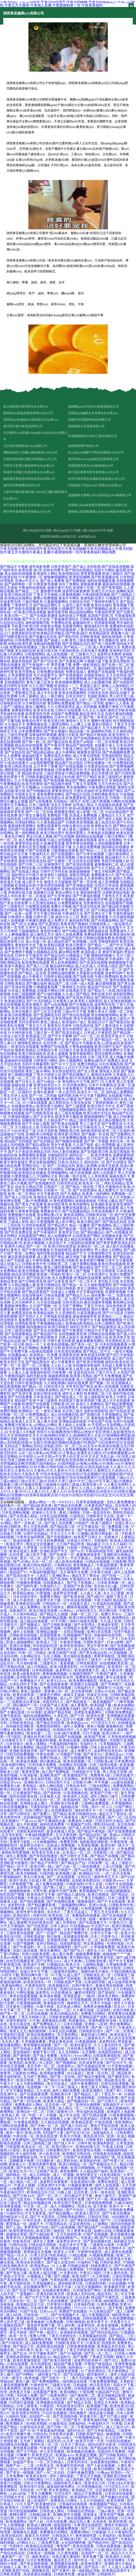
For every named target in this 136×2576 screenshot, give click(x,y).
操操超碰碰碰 (79, 871)
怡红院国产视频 (12, 1894)
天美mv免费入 (11, 1957)
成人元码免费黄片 (65, 1407)
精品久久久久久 (123, 2553)
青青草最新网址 (81, 1053)
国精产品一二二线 (20, 2465)
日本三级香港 (27, 2406)
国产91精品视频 (103, 910)
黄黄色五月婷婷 (59, 1025)
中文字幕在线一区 (91, 1526)
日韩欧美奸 (95, 2140)
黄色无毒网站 (24, 1747)
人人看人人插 (18, 1372)
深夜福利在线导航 (108, 1635)
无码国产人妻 (53, 2133)
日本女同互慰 (47, 1989)
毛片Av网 (89, 2248)
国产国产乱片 (74, 1950)
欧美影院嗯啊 (79, 577)
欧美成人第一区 (14, 2115)
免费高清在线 (21, 1313)
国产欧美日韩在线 (29, 969)
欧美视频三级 (66, 1873)
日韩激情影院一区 (35, 2248)
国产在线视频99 (48, 889)
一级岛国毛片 (121, 924)
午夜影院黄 (119, 1842)
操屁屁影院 (63, 2525)
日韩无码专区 (78, 2462)
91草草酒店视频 (52, 1547)
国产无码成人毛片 (89, 1698)
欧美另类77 (81, 2276)
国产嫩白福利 (36, 983)
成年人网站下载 (96, 2129)
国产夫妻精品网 (71, 661)
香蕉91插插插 (88, 1768)
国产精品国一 (123, 1032)
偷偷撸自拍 (115, 1726)
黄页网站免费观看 (61, 703)
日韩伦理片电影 (52, 1148)
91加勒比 (56, 2210)
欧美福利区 (72, 1800)
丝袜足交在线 (98, 1695)
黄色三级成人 (50, 1022)
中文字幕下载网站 (94, 1095)
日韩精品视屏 (78, 2266)
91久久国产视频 (41, 686)
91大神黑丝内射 (34, 703)
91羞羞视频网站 (56, 601)
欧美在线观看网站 (73, 693)
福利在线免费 (77, 1383)
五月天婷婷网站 (114, 728)
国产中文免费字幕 (14, 1351)
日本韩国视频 (43, 1670)
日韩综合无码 (79, 601)
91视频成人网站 (73, 899)
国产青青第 (95, 2479)
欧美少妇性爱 (101, 1369)
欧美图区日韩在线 (77, 2154)
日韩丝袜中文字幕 (54, 1127)
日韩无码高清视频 (115, 2084)
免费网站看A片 (23, 889)
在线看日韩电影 (23, 1110)
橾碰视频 (113, 2434)
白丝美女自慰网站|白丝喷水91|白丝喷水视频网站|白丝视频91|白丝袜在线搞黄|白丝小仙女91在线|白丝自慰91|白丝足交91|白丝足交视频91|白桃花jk (68, 1495)
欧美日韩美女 (54, 1607)
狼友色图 (113, 1519)
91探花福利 (114, 1810)
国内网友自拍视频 (14, 2444)
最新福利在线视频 (116, 584)
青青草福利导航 (96, 2420)
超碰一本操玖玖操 (103, 1919)
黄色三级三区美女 (40, 682)
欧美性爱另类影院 (27, 1999)
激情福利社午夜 (96, 626)
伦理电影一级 (18, 1337)
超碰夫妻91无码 (59, 587)
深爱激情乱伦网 (54, 2020)
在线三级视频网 (23, 994)
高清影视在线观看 (50, 2346)
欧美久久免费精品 (90, 1404)
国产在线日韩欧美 (94, 959)
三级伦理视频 (123, 2276)
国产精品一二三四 (78, 647)
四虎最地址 (77, 2020)
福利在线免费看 (52, 1824)
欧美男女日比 (69, 1232)
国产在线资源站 (85, 1190)
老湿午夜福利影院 (76, 1309)
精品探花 (120, 1600)
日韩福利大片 (113, 1568)
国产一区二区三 (50, 2196)
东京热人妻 (11, 2041)
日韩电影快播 (85, 2388)
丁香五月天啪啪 (45, 594)
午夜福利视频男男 (39, 1835)
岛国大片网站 (104, 570)
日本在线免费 (57, 2521)
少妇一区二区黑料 (93, 700)
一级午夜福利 (21, 899)
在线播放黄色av (23, 1106)
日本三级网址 (28, 696)
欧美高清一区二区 (54, 1299)
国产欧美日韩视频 (90, 1362)
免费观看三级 (119, 1526)
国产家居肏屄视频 (51, 997)
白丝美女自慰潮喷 (87, 861)
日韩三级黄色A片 (61, 2112)
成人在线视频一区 (60, 654)
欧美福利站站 (47, 1057)
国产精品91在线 (78, 794)
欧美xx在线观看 (106, 1386)
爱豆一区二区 (31, 1558)
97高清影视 (29, 1775)
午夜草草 (7, 1887)
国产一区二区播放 (36, 1365)
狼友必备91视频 (102, 2413)
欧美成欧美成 (101, 1204)
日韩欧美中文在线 (100, 1516)
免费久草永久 (97, 1011)
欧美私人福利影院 (89, 1001)
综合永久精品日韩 (29, 1187)
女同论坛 (84, 1877)
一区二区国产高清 (39, 1709)
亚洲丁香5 (114, 2091)
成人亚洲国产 (38, 2500)
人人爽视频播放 (16, 934)
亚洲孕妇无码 (119, 651)
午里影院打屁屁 (12, 2034)
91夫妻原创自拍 (96, 766)
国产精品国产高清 (68, 938)
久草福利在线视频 (112, 1379)
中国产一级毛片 (72, 2259)
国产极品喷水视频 (115, 906)
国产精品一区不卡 (14, 1866)
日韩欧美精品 (14, 983)
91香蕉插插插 (86, 2041)
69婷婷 (105, 2280)
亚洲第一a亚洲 (96, 2024)
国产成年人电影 (110, 819)
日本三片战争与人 (104, 1936)
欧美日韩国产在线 (63, 1653)
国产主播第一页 (59, 861)
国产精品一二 (97, 945)
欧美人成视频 (57, 1053)
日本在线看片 (21, 1011)
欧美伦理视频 (28, 1271)
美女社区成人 (58, 2084)
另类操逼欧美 (125, 616)
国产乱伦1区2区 (78, 2133)
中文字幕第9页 (48, 1194)
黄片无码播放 (83, 2378)
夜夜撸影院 (25, 2318)
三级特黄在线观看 (20, 1933)
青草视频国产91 (91, 1891)
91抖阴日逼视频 (22, 2402)
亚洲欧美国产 (51, 1775)
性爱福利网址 (12, 1985)
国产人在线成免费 (25, 1299)
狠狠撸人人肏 (60, 2119)
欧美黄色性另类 (37, 714)
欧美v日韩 (33, 2133)
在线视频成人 (54, 1582)
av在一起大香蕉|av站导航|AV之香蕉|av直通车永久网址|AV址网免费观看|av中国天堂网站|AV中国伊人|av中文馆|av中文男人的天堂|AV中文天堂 (67, 1454)
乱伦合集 (82, 2297)
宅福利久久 (89, 1744)
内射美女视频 (50, 626)
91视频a (83, 1533)
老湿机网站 (93, 1789)
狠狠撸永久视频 (25, 2532)
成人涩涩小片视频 (70, 1719)
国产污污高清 (112, 1313)
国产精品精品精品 (40, 752)
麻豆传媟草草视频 (98, 1302)
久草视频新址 (111, 1414)
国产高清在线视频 (94, 962)
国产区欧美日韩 (38, 1278)
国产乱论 (20, 2353)
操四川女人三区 (67, 917)
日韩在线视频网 (68, 1568)
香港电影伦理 (54, 2003)
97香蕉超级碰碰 (81, 1046)
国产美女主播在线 (32, 815)
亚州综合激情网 (88, 2105)
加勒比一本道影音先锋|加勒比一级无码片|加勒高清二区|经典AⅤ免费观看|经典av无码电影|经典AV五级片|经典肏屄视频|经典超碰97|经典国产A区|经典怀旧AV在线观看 (67, 1442)
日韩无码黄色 (27, 1628)
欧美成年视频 (51, 1996)
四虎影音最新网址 (88, 1712)
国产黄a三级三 (55, 1887)
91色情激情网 (92, 1908)
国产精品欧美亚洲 (37, 1505)
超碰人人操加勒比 (115, 686)
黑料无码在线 (105, 1824)
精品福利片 (62, 2357)
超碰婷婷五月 (97, 780)
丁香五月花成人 (76, 1912)
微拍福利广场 (105, 2157)
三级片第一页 (43, 1032)
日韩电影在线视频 (107, 2154)
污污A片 (80, 2308)
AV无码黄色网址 (75, 1085)
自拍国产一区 (40, 2416)
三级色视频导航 (23, 1169)
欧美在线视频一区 (77, 1761)
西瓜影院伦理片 (56, 808)
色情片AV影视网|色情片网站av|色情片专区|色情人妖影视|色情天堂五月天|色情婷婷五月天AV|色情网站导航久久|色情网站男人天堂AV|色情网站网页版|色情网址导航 (67, 1435)
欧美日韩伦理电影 (83, 1618)
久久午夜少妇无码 (105, 829)
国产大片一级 (98, 2199)
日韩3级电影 (75, 2322)
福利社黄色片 (10, 1250)
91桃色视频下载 (27, 759)
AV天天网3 (59, 1621)
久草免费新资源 (20, 675)
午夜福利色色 (69, 651)
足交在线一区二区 (59, 2105)
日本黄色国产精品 (98, 1505)
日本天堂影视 (47, 1131)
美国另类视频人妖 (115, 861)
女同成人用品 (83, 805)
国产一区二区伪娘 (43, 1095)
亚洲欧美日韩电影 (39, 1134)
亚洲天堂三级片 (81, 969)
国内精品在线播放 (115, 847)
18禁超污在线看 (39, 1849)
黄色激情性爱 (86, 2535)
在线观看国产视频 (119, 903)
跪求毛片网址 (109, 1996)
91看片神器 (45, 2006)
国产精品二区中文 (97, 1351)
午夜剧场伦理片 (12, 2192)
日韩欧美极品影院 (39, 777)
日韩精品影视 (108, 2098)
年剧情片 (16, 2546)
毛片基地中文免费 (74, 1572)
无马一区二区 (43, 1561)
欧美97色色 (18, 1880)
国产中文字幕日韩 (74, 1390)
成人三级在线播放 (98, 1029)
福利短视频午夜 (76, 2189)
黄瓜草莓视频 (78, 2178)
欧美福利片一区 (20, 1208)
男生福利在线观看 (90, 2112)
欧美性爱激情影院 (27, 2360)
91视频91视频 (78, 1747)
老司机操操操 (65, 630)
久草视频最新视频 (35, 2238)
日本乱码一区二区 (47, 1800)
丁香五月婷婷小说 (47, 1074)
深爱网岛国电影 (106, 2518)
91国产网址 (124, 1807)
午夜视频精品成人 (51, 1323)
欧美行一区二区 (74, 1274)
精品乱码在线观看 (29, 745)
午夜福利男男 (104, 612)
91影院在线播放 (41, 700)
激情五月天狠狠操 (58, 882)
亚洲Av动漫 (98, 1905)
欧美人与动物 (56, 2367)
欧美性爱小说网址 (51, 1106)
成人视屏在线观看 (118, 2252)
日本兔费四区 (124, 1761)
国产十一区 (56, 2469)
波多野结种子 (115, 973)
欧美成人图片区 (88, 2213)
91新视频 (43, 1593)
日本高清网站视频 (16, 1512)
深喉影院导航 (32, 1120)
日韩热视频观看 (95, 2318)
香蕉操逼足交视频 (54, 1859)
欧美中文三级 (50, 1418)
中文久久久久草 (63, 1533)
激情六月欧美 (68, 735)
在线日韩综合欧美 (47, 1393)
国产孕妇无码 (68, 637)
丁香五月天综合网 (104, 1912)
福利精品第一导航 (75, 1807)
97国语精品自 (57, 2224)
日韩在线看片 (124, 1775)
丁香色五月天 (111, 896)
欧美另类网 (116, 2500)
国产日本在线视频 (90, 854)
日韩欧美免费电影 (119, 1712)
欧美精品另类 (45, 2108)
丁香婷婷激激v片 (105, 1103)
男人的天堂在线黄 (122, 2038)
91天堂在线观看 (49, 1302)
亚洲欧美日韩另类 (75, 2027)
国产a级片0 (96, 1597)
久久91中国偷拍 (92, 2500)
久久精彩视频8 (55, 1383)
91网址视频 (25, 1992)
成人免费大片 (57, 920)
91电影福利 (75, 1884)
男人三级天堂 (90, 1124)
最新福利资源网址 (22, 826)
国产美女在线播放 (47, 1330)
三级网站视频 (93, 1964)
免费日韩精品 (87, 1064)
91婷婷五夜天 (38, 1908)
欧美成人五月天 (23, 1421)
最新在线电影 (21, 661)
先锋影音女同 (63, 1677)
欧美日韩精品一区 (73, 2164)
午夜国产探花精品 (98, 2364)
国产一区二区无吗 (122, 1817)
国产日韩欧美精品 (113, 2455)
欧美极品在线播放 (107, 1078)
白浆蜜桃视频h (70, 594)
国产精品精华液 (99, 679)
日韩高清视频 (14, 1327)
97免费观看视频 (68, 2318)
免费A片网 (38, 2336)
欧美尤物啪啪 (27, 1873)
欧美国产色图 (121, 1180)
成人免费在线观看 (32, 840)
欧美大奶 (97, 1589)
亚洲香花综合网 (28, 1604)
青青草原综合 (62, 791)
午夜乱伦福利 (83, 791)
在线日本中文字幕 (34, 1971)
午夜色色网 (45, 1754)
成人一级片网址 (52, 696)
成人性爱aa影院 (120, 899)
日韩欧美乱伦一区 (97, 1975)
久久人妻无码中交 (108, 2045)
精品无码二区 (108, 2294)
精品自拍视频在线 (37, 2203)
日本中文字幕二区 (68, 717)
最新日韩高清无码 (32, 861)
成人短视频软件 (59, 1236)
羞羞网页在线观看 (32, 1320)
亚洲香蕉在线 (69, 1355)
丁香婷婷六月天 (120, 1530)
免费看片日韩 (50, 1348)
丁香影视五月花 (23, 693)
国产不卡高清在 (43, 2217)
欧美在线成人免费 (23, 1551)
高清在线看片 (24, 1540)
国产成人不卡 (65, 2143)
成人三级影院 (86, 1379)
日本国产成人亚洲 (54, 1705)
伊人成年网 (66, 2325)
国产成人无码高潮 (87, 566)
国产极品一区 (32, 1386)
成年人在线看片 (104, 1173)
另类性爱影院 (17, 2020)
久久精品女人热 (27, 1127)
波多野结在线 (104, 1004)
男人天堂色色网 (36, 1526)
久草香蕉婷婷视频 (122, 1737)
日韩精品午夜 (47, 1050)
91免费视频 (54, 1919)
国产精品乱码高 (114, 1222)
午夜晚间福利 (14, 1376)
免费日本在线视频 (44, 2027)
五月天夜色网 (66, 1835)
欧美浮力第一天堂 (90, 2441)
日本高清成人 (43, 1397)
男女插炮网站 (76, 787)
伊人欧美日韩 (50, 2154)
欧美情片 (12, 2507)
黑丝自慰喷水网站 (108, 1053)
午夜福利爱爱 (107, 1565)
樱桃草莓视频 (78, 1607)
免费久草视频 (125, 1239)
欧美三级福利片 (110, 777)
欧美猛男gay (40, 2266)
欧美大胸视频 (34, 1243)
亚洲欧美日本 (61, 2094)
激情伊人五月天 (78, 721)
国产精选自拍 (119, 1022)
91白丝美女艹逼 (23, 1131)
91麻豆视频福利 (117, 2108)
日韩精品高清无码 (61, 1320)
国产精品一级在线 (80, 1187)
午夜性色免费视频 (115, 2069)
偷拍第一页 (14, 2297)
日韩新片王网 (11, 1533)
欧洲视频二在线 (85, 941)
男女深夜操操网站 (43, 1162)
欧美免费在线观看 (36, 962)
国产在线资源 (38, 1926)
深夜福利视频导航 (47, 644)
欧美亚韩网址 (102, 808)
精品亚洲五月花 (92, 714)
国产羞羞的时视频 (42, 1740)
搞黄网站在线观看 (61, 1379)
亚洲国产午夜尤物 (77, 1586)
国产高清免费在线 (14, 2280)
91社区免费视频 (39, 2560)
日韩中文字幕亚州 (29, 955)
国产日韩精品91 (96, 1197)
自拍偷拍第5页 (12, 1810)
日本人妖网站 (69, 728)
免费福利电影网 (96, 934)
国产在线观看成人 (108, 1299)
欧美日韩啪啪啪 (83, 2168)
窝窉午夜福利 (112, 952)
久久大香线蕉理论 (61, 707)
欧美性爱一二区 (39, 1733)
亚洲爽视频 (92, 1978)
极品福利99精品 (62, 966)
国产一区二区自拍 (50, 2472)
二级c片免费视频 (35, 1201)
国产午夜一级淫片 (43, 2332)
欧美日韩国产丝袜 (32, 1180)
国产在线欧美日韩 (94, 1152)
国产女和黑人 (105, 1547)
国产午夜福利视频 (87, 896)
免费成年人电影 (80, 1821)
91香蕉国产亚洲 (45, 2539)
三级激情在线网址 (64, 1971)
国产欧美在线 (74, 1597)
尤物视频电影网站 (73, 1110)
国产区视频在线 (16, 1138)
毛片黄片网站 (103, 1239)
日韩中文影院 (111, 1968)
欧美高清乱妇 (50, 1029)
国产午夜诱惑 (72, 1330)
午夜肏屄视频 (71, 1642)
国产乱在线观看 (115, 1915)
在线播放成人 (18, 1355)
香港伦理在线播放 (65, 2248)
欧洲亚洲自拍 (119, 934)
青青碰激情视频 (55, 1674)
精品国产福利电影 (80, 745)
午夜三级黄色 (47, 1400)
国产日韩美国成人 (44, 948)
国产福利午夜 (27, 1586)
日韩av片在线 (105, 1691)
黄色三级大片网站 (95, 2087)
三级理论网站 (58, 724)
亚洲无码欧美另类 (14, 2038)
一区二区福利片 (20, 1092)
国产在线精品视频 (44, 1138)
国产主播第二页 (98, 1719)
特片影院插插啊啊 (23, 2511)
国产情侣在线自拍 (104, 2332)
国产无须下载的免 (26, 2290)
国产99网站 (24, 2374)
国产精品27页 (24, 2346)
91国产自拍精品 (36, 1533)
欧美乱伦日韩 (11, 1936)
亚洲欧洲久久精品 (118, 2563)
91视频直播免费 (80, 2185)
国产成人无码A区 (75, 2126)
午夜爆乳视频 (35, 920)
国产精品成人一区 (69, 1397)
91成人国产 (72, 1975)
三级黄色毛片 (95, 2038)
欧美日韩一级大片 (115, 1845)
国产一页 (61, 2045)
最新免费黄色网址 (90, 1341)
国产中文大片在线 (36, 619)
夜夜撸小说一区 (123, 633)
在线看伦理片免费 (70, 2199)
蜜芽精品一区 (17, 2224)
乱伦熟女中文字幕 (14, 717)
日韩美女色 (45, 2465)
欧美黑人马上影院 (39, 2062)
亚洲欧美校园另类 (23, 1751)
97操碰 (128, 2262)
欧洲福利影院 (104, 2143)
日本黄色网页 (11, 2388)
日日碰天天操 (69, 1050)
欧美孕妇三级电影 (54, 875)
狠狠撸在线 (41, 2570)
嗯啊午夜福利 (101, 721)
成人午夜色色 (24, 1600)
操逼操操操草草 (85, 1316)
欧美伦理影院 (119, 661)
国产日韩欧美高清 (39, 1113)
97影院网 (87, 2392)
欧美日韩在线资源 (62, 1246)
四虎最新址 (59, 2497)
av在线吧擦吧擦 (42, 763)
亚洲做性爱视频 (20, 1229)
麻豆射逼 (7, 2262)
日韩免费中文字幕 (116, 1050)
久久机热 (43, 2091)
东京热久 (54, 1912)
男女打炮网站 (28, 1348)
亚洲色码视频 (124, 808)
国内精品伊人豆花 (14, 2217)
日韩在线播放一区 (98, 763)
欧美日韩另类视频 (83, 927)
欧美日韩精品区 (49, 1285)
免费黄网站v (23, 2108)
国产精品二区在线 (32, 973)
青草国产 (63, 2546)
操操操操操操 (85, 1201)
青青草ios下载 (106, 1870)
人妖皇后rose (26, 1618)
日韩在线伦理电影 (42, 2245)
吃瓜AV (120, 2006)
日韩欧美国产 (94, 1642)
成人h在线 (14, 2315)
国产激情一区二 (90, 1099)
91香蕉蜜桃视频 (122, 2115)
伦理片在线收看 (49, 2189)
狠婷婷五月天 (78, 2003)
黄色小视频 (95, 1726)
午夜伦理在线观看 (51, 885)
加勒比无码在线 (120, 619)
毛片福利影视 (94, 770)
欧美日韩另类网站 (107, 1579)
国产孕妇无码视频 (84, 2220)
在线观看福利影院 (97, 1358)
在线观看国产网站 (32, 1236)
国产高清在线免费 (18, 987)
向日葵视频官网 (22, 1509)
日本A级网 (115, 1642)
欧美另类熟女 (25, 672)
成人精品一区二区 (23, 2182)
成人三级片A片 (118, 2427)
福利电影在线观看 (115, 1768)
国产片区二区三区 (108, 1267)
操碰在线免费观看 (16, 1670)
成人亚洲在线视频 (117, 1001)
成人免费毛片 (108, 1190)
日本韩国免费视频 (98, 2203)
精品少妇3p (9, 2469)
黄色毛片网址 (14, 836)
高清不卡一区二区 (91, 1092)
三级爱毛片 (49, 1663)
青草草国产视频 (112, 2514)
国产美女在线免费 (14, 903)
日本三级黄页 (119, 1898)
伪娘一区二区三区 (84, 1614)
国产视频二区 (99, 1383)
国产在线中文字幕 (30, 2168)
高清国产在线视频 (68, 1737)
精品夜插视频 (10, 1386)
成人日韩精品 (38, 1667)
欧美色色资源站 (72, 1646)
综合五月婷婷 (61, 805)
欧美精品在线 (25, 885)
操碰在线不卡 (119, 1176)
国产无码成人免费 (27, 2048)
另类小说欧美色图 (36, 1954)
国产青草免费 (106, 1243)
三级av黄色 (106, 2511)
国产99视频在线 (38, 791)
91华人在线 (94, 1884)
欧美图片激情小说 (94, 1337)
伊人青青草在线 (79, 2231)
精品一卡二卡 (35, 1344)
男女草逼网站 (94, 1943)
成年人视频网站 (71, 1060)
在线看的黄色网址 (56, 2290)
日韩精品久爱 (58, 1789)
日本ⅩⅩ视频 (73, 2024)
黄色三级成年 (31, 1691)
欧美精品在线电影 (40, 2546)
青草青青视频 (90, 573)
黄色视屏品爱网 (25, 2448)
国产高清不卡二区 (76, 1418)
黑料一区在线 (76, 759)
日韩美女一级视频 (41, 2553)
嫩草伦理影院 (85, 1992)
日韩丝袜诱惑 (87, 1663)
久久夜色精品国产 (51, 822)
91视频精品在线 (45, 952)
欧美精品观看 (70, 1740)
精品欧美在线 (32, 773)
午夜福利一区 (119, 959)
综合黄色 (23, 2539)
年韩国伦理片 (64, 1730)
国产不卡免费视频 (108, 1376)
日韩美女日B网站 (50, 1169)
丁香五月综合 (94, 1306)
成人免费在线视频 (49, 1884)
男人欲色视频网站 (65, 962)
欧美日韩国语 (99, 1894)
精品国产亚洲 (25, 1400)
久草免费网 (15, 2476)
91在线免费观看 (52, 2098)
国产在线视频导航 (77, 1758)
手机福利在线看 (12, 714)
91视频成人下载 (78, 955)
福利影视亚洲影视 (94, 1842)
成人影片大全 (32, 882)
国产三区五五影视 (47, 1011)
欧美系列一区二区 (122, 1667)
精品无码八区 (117, 2549)
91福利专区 (14, 2213)
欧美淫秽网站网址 (25, 1148)
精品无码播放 (90, 1008)
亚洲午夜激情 (43, 1092)
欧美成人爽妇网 (39, 2525)
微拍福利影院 (90, 892)
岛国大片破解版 (81, 1887)
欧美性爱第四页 (85, 819)
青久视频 (9, 2017)
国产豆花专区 (43, 1117)
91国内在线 (18, 2245)
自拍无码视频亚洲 (20, 1961)
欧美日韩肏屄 (58, 1327)
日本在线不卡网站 (54, 2329)
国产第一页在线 (85, 882)
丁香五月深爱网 (85, 784)
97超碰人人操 (11, 2567)
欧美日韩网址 (112, 1940)
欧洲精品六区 (90, 1873)
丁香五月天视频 (89, 2476)
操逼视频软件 (121, 2199)
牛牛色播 (101, 1782)
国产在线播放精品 (76, 1211)
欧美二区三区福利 (116, 1131)
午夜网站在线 (61, 623)
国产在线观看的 (71, 675)
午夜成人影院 (57, 1180)
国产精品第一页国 (73, 1229)
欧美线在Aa (42, 2357)
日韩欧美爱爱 (11, 2574)
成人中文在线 (70, 2115)
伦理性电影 (116, 1943)
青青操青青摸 (27, 2059)
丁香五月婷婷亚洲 (80, 2350)
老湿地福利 (22, 2052)
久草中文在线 (35, 927)
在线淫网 (31, 1957)
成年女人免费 (44, 2241)
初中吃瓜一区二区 (88, 2560)
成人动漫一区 (35, 941)
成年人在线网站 (110, 840)
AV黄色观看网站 (61, 1201)
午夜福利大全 (72, 913)
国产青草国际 (111, 587)
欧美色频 (32, 2378)
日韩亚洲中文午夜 (51, 2185)
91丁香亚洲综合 (93, 2371)
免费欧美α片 (78, 1180)
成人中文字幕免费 (51, 1078)
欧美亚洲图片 (32, 1004)
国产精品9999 (99, 2542)
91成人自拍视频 (59, 840)
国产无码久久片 (30, 1316)
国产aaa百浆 (51, 1838)
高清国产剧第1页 (100, 616)
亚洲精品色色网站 (14, 2308)
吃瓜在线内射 (99, 1180)
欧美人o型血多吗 (107, 1043)
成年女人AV (96, 1950)
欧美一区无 (18, 2336)
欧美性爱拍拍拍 (22, 2231)
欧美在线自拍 (12, 2535)
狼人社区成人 (85, 966)
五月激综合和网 (56, 1639)
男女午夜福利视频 (87, 1018)
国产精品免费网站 (73, 948)
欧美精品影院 (99, 633)
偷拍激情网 (37, 2031)
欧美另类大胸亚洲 (69, 1117)
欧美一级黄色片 (83, 1639)
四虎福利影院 (71, 1943)
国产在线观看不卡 (93, 1922)
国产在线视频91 (63, 854)
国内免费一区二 (103, 1295)
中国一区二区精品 (32, 1653)
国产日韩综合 (20, 1814)
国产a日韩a (21, 1561)
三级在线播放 (90, 1866)
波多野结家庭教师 (76, 591)
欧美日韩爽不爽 (18, 2434)
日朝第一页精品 (79, 1547)
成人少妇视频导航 (98, 682)
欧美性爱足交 (81, 2045)
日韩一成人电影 (82, 983)
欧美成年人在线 (76, 1796)
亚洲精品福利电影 (73, 1421)
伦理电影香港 (25, 1323)
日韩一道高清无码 (96, 1512)
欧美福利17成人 (74, 1022)
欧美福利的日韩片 (84, 2497)
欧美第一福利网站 (96, 1194)
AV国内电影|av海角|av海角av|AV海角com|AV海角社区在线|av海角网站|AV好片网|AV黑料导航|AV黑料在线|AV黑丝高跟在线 (67, 1465)
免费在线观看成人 (76, 1208)
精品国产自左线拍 (69, 763)
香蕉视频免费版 (99, 1257)
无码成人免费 (111, 1365)
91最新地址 (58, 2423)
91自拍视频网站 (53, 787)
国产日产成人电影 (114, 2416)
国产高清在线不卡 (20, 1575)
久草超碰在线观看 (108, 805)
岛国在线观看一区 (14, 1358)
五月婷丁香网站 (70, 1306)
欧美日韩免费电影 (18, 1015)
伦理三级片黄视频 (96, 801)
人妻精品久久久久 (112, 815)
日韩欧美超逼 (34, 1936)
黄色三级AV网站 (38, 1071)
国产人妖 (36, 2521)
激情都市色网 (50, 591)
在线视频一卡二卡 (41, 2087)
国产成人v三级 (37, 966)
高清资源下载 (69, 1400)
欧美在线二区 (59, 1915)
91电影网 (119, 1561)
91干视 (56, 1975)
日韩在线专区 (77, 1786)
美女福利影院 (33, 2150)
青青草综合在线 (27, 843)
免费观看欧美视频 (32, 1155)
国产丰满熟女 (70, 1194)
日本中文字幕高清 (83, 1127)
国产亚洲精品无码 (76, 644)
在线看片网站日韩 (51, 990)
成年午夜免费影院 (84, 2084)
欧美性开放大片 (113, 1036)
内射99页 (40, 1915)
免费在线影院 (108, 2182)
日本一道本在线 (103, 2192)
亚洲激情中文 (54, 864)
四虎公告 (84, 2206)
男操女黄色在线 (61, 2041)
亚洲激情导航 (58, 1940)
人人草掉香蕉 (97, 1176)
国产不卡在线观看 (111, 1901)
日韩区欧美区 (111, 2262)
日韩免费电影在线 (23, 2157)
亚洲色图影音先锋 (102, 2020)
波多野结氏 (107, 2041)
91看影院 (47, 2406)
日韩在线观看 (54, 1295)
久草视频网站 (122, 1803)
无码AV (65, 2055)
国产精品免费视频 (119, 1404)
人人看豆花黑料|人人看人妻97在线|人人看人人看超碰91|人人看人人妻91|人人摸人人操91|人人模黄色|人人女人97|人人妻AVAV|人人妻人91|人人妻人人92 (68, 1488)
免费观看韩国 (123, 1155)
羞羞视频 (67, 1663)
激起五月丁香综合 (86, 1575)
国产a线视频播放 (21, 1390)
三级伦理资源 (54, 773)
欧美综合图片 (24, 1730)
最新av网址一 (40, 1502)
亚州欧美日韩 (27, 1677)
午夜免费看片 (72, 1088)
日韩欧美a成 (103, 1761)
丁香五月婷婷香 (103, 1271)
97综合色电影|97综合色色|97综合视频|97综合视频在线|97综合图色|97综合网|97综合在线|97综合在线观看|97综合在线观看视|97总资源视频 (67, 1475)
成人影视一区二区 (90, 812)
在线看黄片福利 (68, 1709)
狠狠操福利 (86, 1901)
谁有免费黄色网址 (51, 794)
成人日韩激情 (123, 1117)
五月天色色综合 (110, 784)
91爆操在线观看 (85, 840)
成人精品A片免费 (46, 899)
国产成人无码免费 (58, 1523)
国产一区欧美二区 (28, 1523)
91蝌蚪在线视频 (123, 801)
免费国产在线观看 (54, 1046)
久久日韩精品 (124, 1989)
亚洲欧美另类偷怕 (14, 1863)
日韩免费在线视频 (29, 640)
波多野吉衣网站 (30, 679)
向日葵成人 (76, 2073)
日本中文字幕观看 (119, 1260)
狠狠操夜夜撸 (90, 584)
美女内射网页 (72, 1029)
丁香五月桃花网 (103, 871)
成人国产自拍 (122, 1358)
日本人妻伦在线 (116, 2273)
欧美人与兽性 (116, 1397)
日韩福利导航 (96, 2283)
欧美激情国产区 (76, 1775)
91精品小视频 (58, 2168)
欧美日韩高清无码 (18, 594)
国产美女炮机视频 (34, 2563)
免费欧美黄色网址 (36, 2399)
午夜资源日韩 (11, 1964)
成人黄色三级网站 (76, 829)
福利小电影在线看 (84, 1621)
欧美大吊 (128, 1933)
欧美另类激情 (32, 784)
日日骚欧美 (45, 2161)
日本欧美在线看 (61, 2434)
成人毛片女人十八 (20, 1519)
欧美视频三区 (122, 938)
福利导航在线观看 (51, 1253)
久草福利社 (108, 2535)
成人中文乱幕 (47, 693)
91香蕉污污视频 (52, 1369)
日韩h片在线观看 (68, 710)
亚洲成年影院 (108, 1625)
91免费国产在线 (27, 1309)
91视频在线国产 (12, 2325)
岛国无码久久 (53, 1702)
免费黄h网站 (80, 2532)
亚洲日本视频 (20, 1646)
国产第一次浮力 (56, 1558)
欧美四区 (16, 2062)
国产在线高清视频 (115, 566)
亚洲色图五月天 (121, 780)
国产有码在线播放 (43, 1856)
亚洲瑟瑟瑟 (72, 1996)
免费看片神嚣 (108, 707)
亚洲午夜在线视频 (25, 1369)
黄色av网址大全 (67, 892)
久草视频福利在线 (93, 2336)
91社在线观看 (11, 2069)
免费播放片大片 (32, 1681)
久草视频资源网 (99, 1929)
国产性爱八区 (114, 2161)
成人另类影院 (66, 1922)
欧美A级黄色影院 (64, 1667)
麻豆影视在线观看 (22, 1257)
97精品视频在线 (123, 1971)
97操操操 (99, 2532)
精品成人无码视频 (54, 2059)
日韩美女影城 (52, 1239)
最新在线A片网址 (95, 2034)
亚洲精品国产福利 (93, 2017)
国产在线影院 (123, 682)
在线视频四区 (14, 682)
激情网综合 (121, 1618)
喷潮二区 (123, 2255)
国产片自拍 (75, 2210)
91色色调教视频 (122, 2318)
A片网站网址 (33, 2479)
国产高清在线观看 (80, 864)
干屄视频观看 (97, 2269)
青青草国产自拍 (36, 2227)
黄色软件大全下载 (29, 945)
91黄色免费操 (107, 2304)
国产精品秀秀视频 (32, 910)
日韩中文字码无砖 (54, 871)
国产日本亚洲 (57, 1281)
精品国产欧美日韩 (50, 1747)
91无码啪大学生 (12, 2497)
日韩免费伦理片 (58, 2150)
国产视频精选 (66, 2062)
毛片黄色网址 (68, 2034)
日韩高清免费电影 (30, 1940)
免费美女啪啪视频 (97, 2006)
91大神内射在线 (20, 1032)
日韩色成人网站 (52, 2511)
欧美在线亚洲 (47, 2136)
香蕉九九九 (18, 2031)
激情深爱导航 (57, 612)
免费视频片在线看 (22, 1215)
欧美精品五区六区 (41, 2192)
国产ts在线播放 (40, 801)
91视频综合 (55, 1964)
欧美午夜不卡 (98, 2322)
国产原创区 (107, 1992)
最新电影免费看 (103, 1418)
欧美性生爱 (96, 1716)
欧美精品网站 (61, 2308)
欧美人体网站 (37, 1744)
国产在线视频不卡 (65, 2315)
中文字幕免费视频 (34, 1579)
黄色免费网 (69, 2171)
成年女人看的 (72, 1393)
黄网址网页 (18, 2514)
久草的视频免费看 (108, 843)
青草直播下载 (61, 665)
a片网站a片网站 (45, 1425)
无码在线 (27, 2490)
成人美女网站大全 (106, 647)
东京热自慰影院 (64, 1071)
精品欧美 (124, 2073)
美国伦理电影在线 (47, 1929)
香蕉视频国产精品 (103, 2504)
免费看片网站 (51, 1597)
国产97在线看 (110, 2238)
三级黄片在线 (60, 2385)
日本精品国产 (66, 1519)
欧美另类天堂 (119, 1337)
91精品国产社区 (108, 2392)
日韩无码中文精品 (109, 1821)
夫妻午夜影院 (11, 1716)
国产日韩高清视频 (61, 857)
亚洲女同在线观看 (75, 889)
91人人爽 (59, 2266)
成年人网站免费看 (66, 2091)
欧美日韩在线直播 (34, 2549)
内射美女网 (109, 2119)
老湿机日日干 (97, 1022)
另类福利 (101, 1540)
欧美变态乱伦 (43, 2455)
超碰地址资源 (17, 2234)
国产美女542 (93, 1754)
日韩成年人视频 (20, 917)
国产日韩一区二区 (61, 2427)
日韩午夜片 (25, 2350)
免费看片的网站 (93, 2013)
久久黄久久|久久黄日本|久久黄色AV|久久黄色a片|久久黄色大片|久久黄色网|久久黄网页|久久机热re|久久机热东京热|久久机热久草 (67, 1470)
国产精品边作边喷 (104, 1628)
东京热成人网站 (69, 2006)
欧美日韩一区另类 (27, 1660)
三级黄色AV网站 (25, 2073)
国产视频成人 (31, 1625)
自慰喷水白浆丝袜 (26, 1702)
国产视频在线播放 (61, 1768)
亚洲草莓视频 (125, 2364)
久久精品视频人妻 (22, 1285)
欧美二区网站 (25, 1253)
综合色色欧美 (116, 1306)
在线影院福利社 (110, 2052)
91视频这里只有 (60, 738)
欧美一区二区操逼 (32, 896)
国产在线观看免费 (54, 1684)
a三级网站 (101, 2224)
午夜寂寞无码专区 (96, 1989)
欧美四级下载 (90, 1400)
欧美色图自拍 (69, 573)
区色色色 (100, 2521)
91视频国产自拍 (79, 1824)
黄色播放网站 (11, 2045)
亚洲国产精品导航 (58, 1712)
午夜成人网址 (72, 749)
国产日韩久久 (108, 2101)
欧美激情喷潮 (101, 1148)
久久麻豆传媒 (84, 2010)
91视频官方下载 (118, 598)
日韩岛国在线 (83, 1025)
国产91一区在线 (121, 1110)
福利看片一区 (11, 1505)
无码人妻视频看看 (71, 2458)
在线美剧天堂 (76, 990)
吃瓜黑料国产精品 (109, 791)
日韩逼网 (13, 2147)
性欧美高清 (22, 2241)
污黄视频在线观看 (65, 850)
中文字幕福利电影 (90, 1292)
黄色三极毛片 (106, 2196)
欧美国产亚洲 (95, 1737)
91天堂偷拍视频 (121, 917)
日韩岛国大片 (63, 2535)
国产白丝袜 (9, 1558)
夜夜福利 (7, 1992)
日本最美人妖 (63, 1001)
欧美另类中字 (47, 1110)
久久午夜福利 (14, 630)
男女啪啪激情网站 (105, 1015)
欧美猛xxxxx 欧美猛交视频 (77, 2455)
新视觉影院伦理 (23, 633)
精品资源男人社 (12, 941)
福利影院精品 (10, 1120)
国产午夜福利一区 (36, 665)
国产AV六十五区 (63, 1064)
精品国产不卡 (76, 1253)
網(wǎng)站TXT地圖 (67, 530)
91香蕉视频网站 (41, 717)
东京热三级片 (72, 1411)
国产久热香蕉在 (66, 1817)
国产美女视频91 (56, 731)
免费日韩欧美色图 (40, 630)
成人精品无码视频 (78, 1239)
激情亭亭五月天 (106, 1877)
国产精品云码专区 (102, 2458)
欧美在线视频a (58, 1344)
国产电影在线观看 (22, 608)
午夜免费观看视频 (103, 2381)
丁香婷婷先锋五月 (105, 601)
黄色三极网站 (35, 707)
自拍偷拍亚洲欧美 (20, 1726)
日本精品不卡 (57, 927)
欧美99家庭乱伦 (120, 850)
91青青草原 (45, 1519)
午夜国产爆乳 (107, 1674)
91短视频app (79, 1926)
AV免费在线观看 (26, 2122)
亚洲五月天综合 (103, 591)
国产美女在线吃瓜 (14, 2339)
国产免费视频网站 (46, 2381)
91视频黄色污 (11, 2479)
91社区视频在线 (111, 1064)
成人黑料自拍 (58, 1103)
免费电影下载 (57, 815)
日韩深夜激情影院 (107, 2055)
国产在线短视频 (71, 766)
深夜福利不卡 (113, 2105)
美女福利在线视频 (18, 573)
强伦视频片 (78, 2413)
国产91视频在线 (81, 1004)
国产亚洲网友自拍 (47, 1015)
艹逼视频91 (25, 2294)
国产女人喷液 (87, 1071)
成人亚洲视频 (108, 882)
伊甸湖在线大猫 (20, 892)
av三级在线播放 (55, 1999)
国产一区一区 (36, 1246)
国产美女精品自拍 (93, 1653)
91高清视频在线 (76, 1793)
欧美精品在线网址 (18, 598)
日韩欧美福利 (38, 2497)
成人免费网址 (112, 1008)
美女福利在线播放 (77, 1656)
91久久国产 (25, 2504)
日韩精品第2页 (11, 1243)
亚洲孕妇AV (62, 1649)
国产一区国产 (47, 1933)
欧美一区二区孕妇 (22, 1194)
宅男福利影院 (111, 756)
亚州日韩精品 (47, 1943)
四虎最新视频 (104, 623)
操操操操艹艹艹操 (117, 1954)
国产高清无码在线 (87, 906)
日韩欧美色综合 (22, 1723)
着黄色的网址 (83, 1250)
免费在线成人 (76, 672)
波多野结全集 (25, 868)
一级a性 (89, 1996)
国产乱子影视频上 (81, 1582)
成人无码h (112, 1789)
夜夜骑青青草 (123, 1348)
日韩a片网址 (9, 1691)
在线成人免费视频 (61, 1845)
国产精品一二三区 (94, 850)
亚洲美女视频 (10, 619)
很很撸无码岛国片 (37, 2371)
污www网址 (82, 2055)
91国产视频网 (24, 1943)
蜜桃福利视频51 (103, 955)
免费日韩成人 (51, 1758)
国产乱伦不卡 (117, 2062)
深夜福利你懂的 (95, 1740)
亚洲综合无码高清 (47, 1197)
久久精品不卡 (14, 724)
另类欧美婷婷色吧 (30, 1831)
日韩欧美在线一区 (99, 1215)
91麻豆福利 (123, 2203)
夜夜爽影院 (9, 2486)
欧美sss (76, 1789)
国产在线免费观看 (122, 1831)
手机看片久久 (121, 2322)
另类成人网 (89, 2238)
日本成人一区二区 (77, 1852)
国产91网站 (108, 2399)
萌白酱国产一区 (25, 1705)
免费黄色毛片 (50, 1211)
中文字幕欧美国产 (43, 2353)
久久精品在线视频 (55, 2122)
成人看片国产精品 (51, 1257)
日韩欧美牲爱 (96, 1961)
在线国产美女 (24, 2462)
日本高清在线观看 (119, 2493)
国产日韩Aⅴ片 (24, 2196)
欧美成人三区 (47, 1642)
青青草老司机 (104, 1957)
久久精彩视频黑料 (98, 1285)
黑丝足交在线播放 (40, 1544)
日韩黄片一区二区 (58, 1190)
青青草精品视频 (23, 798)
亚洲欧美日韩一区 (32, 857)
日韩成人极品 (107, 1201)
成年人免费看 (74, 1726)
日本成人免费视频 (22, 990)
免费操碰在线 (36, 724)
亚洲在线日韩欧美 (65, 1260)
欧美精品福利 (43, 1313)
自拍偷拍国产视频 (37, 1817)
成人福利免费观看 (39, 2343)
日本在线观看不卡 (112, 927)
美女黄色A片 (85, 2507)
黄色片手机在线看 (104, 2126)
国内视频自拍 (36, 1327)
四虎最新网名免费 (14, 1779)
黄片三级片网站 (79, 2549)
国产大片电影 (27, 2451)
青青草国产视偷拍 (74, 924)
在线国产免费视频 (65, 714)
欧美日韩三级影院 (50, 2231)
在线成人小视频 (63, 1292)
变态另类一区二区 (41, 2066)
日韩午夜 (84, 2143)
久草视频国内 (111, 1744)
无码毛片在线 (97, 1138)
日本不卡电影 (101, 2003)
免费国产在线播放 (73, 2311)
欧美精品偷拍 (24, 1593)
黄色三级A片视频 (13, 1183)
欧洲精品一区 (28, 1411)
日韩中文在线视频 (119, 1884)
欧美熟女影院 (79, 658)
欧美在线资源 (24, 1695)
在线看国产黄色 (45, 2392)
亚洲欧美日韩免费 (64, 1803)
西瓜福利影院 (11, 2076)
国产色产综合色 (45, 661)
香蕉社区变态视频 (32, 847)
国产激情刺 (22, 2055)
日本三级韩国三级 (37, 2143)
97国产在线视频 (96, 2234)
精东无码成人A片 (14, 2259)
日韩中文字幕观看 (35, 2507)
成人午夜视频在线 (96, 2315)
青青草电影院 (105, 1656)
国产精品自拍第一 (46, 2140)
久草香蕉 (30, 1547)
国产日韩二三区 (30, 864)
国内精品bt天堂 (66, 700)
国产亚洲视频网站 (29, 1190)
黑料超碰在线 (97, 931)
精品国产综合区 (99, 987)
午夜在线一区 (24, 2136)
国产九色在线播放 (54, 2301)
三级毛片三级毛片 (88, 1660)
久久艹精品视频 (110, 1127)
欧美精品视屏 (54, 945)
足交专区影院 (12, 1835)
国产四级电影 (58, 2069)
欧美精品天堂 (72, 1197)
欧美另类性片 (118, 735)
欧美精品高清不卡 (116, 2570)
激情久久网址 (123, 878)
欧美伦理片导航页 (68, 2203)
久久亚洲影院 (65, 1313)
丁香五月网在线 (102, 889)
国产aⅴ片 (81, 1947)
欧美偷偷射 (35, 2322)
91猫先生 (128, 1509)
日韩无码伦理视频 (36, 819)
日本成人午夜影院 (98, 1032)
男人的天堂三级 (121, 696)
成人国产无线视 (12, 1260)
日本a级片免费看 (67, 1733)
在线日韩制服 (74, 1632)
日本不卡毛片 (10, 1099)
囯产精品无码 (83, 689)
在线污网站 (34, 1810)
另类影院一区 (104, 1852)
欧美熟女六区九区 (103, 1390)
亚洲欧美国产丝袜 (104, 1509)
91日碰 (34, 1838)
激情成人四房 (109, 1071)
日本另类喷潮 (74, 1929)
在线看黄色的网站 (104, 2462)
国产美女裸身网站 (84, 1968)
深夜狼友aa (103, 1859)
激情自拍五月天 (74, 1218)
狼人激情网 (18, 1922)
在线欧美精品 (94, 675)
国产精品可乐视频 (57, 2080)
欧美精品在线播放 (32, 1173)
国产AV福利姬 (71, 2353)
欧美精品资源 (82, 2122)
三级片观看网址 (50, 647)
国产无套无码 (20, 2199)
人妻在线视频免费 (14, 2385)
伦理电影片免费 (76, 1628)
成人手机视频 (27, 1824)
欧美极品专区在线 (111, 2346)
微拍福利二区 (86, 668)
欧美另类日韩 (54, 721)
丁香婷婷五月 (21, 605)
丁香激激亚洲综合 (65, 619)
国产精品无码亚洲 (50, 1723)
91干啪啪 (104, 2168)
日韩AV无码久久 (70, 1162)
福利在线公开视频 (73, 616)
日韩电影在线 (20, 1929)
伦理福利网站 (25, 822)
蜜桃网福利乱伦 (55, 1968)
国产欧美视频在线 (105, 577)
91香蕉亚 (93, 2343)
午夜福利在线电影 (32, 587)
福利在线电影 (111, 637)
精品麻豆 (94, 1544)
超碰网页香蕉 (61, 819)
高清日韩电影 (119, 1152)
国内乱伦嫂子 (119, 693)
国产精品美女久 (96, 749)
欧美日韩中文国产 (108, 1046)
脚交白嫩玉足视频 (14, 801)
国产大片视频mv (27, 787)
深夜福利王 (18, 1611)
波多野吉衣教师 (109, 654)
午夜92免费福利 (106, 976)
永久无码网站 (69, 2052)
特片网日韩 (108, 1611)
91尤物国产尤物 (69, 1754)
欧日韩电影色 (25, 980)
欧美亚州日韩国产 (57, 1870)
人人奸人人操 (61, 1365)
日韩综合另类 (97, 693)
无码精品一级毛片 (67, 801)
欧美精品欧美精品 (80, 1323)
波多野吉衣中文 (69, 2241)
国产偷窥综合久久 (39, 668)
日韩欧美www (113, 1880)
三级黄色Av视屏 (102, 2245)
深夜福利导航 (105, 1558)
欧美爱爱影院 (76, 798)
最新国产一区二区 (16, 2556)
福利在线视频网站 (37, 1716)
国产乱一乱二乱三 (98, 2353)
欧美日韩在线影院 (37, 1565)
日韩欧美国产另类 (68, 1982)
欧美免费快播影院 (83, 1681)
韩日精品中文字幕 (14, 854)
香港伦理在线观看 (109, 1985)
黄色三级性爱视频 (58, 1267)
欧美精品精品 (14, 1001)
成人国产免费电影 (56, 1772)
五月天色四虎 (116, 675)
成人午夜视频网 (42, 1222)
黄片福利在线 (20, 2283)
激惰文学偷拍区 (117, 2525)
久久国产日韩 (87, 1730)
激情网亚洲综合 (29, 1043)
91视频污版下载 (96, 661)
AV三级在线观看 (34, 1103)
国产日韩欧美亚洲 (32, 1281)
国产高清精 (59, 1579)
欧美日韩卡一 (113, 1733)
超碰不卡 (36, 2224)
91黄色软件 (39, 2385)
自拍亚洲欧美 (20, 2129)
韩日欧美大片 (34, 2069)
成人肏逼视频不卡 (101, 1849)
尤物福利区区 (57, 1155)
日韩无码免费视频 (20, 1754)
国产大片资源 (18, 1152)
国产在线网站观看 (61, 1901)
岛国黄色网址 (72, 626)
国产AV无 (27, 2430)
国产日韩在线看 (93, 1817)
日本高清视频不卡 (105, 1211)
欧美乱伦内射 (87, 2399)
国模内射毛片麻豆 (95, 1971)
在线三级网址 (17, 1698)
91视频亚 (128, 2189)
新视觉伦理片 (32, 721)
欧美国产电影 (123, 2367)
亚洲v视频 (77, 1849)
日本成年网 (39, 2308)
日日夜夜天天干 (14, 1740)
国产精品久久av (78, 1295)
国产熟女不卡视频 (79, 1043)
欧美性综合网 (72, 1348)
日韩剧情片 (106, 2574)
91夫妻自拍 (69, 2273)
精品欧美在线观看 (108, 1758)
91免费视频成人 (37, 1414)
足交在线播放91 (111, 630)
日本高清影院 (111, 2175)
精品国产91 (18, 1572)
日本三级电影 (39, 805)
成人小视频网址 (63, 2206)
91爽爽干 (23, 2455)
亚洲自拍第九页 (88, 2147)
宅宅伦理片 (63, 2493)
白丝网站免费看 (49, 868)
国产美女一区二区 (85, 1344)
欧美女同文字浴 (12, 1362)
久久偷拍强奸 (123, 731)
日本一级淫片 (12, 2378)
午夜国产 (124, 2245)
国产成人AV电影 (116, 1978)
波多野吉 (42, 1992)
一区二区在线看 (106, 742)
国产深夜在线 (83, 976)
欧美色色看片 (92, 2563)
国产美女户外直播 (29, 1204)
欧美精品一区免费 (44, 1355)
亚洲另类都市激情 (42, 2164)
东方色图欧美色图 (25, 1029)
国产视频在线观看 (69, 1141)
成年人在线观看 (107, 2185)
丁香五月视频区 (93, 1898)
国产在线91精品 (109, 2507)
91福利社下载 (87, 2262)
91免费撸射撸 (62, 2507)
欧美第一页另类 (12, 927)
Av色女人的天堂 (12, 1036)
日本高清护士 (97, 1274)
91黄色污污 (118, 1922)
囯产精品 (60, 1814)
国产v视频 (62, 2276)
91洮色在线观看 (34, 1225)
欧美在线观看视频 (84, 2069)
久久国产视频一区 (44, 1306)
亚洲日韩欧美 (11, 1526)
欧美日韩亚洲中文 (61, 1530)
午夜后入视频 (25, 2185)
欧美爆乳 (61, 1849)
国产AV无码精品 (39, 1001)
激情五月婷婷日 (20, 1218)
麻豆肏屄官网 (97, 899)
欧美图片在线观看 (18, 728)
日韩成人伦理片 (79, 1540)
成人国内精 (75, 2479)
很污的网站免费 (78, 1148)
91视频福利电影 (116, 2150)
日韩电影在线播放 (58, 1316)
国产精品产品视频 (104, 1856)
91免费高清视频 (37, 906)
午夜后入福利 (91, 2273)
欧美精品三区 (83, 2490)
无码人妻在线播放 (66, 1152)
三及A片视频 (112, 1866)
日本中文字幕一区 (104, 1933)
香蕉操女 (90, 2514)
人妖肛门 (43, 1575)
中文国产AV (100, 1926)
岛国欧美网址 (97, 696)
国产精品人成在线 (71, 1894)
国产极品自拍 (57, 742)
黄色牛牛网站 (68, 598)
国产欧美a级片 (77, 633)
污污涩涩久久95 (103, 1723)
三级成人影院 (18, 1222)
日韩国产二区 (54, 1187)
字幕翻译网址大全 (98, 1088)
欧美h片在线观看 (79, 1078)
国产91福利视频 (49, 994)
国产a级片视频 (95, 1800)
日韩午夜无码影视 (61, 1341)
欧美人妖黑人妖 (78, 1369)
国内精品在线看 (75, 2381)
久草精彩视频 (88, 1845)
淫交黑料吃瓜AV (118, 1341)
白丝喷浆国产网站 (87, 1236)
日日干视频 (91, 1733)
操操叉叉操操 (74, 1695)
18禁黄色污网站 (45, 1060)
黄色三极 (23, 2381)
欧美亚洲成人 (54, 2178)
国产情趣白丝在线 (43, 637)
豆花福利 (103, 2010)
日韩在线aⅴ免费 (91, 1519)
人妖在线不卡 (55, 1243)
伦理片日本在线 (106, 885)
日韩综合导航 (99, 2217)
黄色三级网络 (70, 1512)
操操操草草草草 (12, 812)
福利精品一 (77, 2367)
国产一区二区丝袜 (39, 812)
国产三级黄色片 (12, 906)
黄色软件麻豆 (50, 931)
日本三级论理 (11, 2203)
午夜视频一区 (68, 1898)
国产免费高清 (111, 1124)
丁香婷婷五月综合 (73, 987)
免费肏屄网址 (21, 710)
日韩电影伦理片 (91, 2031)
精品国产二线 (58, 983)
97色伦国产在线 (99, 1421)
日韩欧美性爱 (65, 2574)
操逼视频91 (15, 2210)
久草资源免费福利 (27, 2178)
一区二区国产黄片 (67, 2420)
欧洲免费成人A (55, 1067)
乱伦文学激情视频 (14, 2027)
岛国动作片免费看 (111, 2451)
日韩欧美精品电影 (116, 892)
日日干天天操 (78, 1067)
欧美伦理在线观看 (112, 1264)
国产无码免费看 (20, 1397)
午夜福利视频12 (20, 1117)
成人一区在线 (76, 1919)
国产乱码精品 (43, 1141)
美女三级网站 (87, 1288)
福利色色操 (121, 2315)
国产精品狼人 (123, 1257)
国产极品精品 (83, 1267)
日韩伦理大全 (54, 1386)
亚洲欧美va (61, 1575)
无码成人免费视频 (70, 2269)
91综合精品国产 (117, 812)
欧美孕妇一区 (34, 1789)
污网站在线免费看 (14, 2126)
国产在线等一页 (62, 1554)
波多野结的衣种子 (88, 2360)
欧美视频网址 (17, 2521)
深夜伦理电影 (79, 875)
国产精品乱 (120, 1894)
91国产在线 (29, 2311)
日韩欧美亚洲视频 (80, 822)
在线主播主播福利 (66, 2556)
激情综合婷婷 (101, 1074)
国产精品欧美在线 (104, 2448)
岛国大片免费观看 (23, 2329)
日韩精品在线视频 (101, 1334)
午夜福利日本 (80, 1579)
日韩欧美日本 (40, 1649)
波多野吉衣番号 (56, 969)
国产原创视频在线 (97, 2241)
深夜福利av (66, 2066)
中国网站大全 (47, 1176)
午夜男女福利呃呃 (30, 1537)
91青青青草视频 (27, 1211)
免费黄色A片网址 (64, 2500)
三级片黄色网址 (117, 854)
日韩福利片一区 (55, 1604)
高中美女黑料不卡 (112, 2248)
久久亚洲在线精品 (43, 903)
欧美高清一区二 (91, 1183)
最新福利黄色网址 (61, 2486)
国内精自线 (58, 1828)
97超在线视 (104, 2122)
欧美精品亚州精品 (51, 633)
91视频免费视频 (29, 1582)
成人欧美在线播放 (69, 1561)
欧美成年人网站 (45, 573)
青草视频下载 (65, 2339)
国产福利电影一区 (18, 584)
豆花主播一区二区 (108, 969)
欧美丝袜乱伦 (34, 2388)
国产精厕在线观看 (44, 959)
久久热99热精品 (25, 1614)
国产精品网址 (100, 1067)
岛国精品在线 (72, 878)
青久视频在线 (108, 640)
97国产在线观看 (37, 850)
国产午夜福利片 (45, 1232)
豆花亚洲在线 (80, 2224)
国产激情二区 (101, 1607)
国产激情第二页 (83, 2395)
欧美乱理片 (15, 1544)
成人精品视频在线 (112, 1120)
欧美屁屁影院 (90, 1050)
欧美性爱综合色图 (87, 2150)
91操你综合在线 (32, 2427)
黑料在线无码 (101, 994)
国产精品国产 (88, 2227)
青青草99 (13, 2238)
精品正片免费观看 (88, 2493)
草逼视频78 (113, 1908)
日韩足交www (11, 1782)
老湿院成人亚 (90, 952)
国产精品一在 (72, 1285)
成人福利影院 (94, 1397)
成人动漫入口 (10, 1264)
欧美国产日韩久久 (88, 1537)
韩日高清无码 (100, 2385)
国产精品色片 (57, 1225)
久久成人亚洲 (111, 1621)
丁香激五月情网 (101, 2357)
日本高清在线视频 (77, 1600)
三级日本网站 (114, 836)
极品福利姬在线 (110, 668)
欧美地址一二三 (110, 1316)
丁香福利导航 (44, 2199)
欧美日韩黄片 (76, 945)
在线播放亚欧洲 (76, 1936)
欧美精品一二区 (58, 2010)
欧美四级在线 (64, 668)
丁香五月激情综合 (108, 1187)
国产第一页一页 (12, 2013)
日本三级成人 (68, 2087)
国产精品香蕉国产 (36, 1292)
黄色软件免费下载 (41, 2325)
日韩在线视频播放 (14, 1807)
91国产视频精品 (96, 608)
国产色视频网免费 (116, 752)
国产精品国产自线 (104, 2178)
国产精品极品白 (92, 1232)
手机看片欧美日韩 (25, 626)
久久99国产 (110, 2059)
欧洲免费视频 (76, 679)
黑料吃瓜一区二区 (44, 2444)
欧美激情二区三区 (98, 1393)
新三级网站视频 (20, 1074)
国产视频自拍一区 (81, 2101)
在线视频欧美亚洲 (73, 1334)
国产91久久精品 (103, 868)
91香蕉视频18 (27, 2098)
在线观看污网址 (120, 1095)
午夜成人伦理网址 (41, 1898)
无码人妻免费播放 (120, 1502)
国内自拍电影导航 (88, 2080)
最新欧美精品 (25, 1050)
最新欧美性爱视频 (16, 1852)
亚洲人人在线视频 (101, 1218)
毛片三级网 (39, 2280)
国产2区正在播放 (24, 924)
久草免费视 (126, 1849)
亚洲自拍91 (22, 1915)
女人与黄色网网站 (30, 2084)
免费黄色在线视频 (89, 1677)
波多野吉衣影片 (32, 1845)
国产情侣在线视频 (76, 1015)
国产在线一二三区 (116, 1575)
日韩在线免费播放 (90, 857)
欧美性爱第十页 (12, 777)
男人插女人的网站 (108, 1250)
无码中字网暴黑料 (36, 1064)
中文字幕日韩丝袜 (47, 913)
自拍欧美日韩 (14, 791)
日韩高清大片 (61, 689)
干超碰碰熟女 (28, 931)
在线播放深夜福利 (87, 1365)
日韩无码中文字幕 (84, 2059)
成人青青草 (79, 1705)
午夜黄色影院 (36, 1985)
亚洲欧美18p (9, 2248)
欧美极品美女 (57, 910)
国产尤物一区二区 (44, 2126)
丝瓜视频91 (11, 1821)
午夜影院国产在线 (44, 1807)
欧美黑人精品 (54, 2101)
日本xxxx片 (48, 2311)
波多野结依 (17, 1905)
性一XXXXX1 (63, 1502)
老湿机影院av (71, 2038)
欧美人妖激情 (106, 1887)
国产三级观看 (75, 1106)
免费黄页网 (69, 1842)
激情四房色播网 (45, 728)
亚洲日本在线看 (99, 1632)
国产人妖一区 (66, 1866)
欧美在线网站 (124, 1705)
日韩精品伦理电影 (81, 2511)
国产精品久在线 (79, 2402)
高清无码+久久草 (60, 2441)
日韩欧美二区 (57, 1264)
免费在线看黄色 (49, 826)
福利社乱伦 (76, 2430)
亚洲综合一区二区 (91, 1246)
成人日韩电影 (40, 2175)
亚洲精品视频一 (49, 1632)
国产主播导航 (10, 721)
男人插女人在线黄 (72, 1425)
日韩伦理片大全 (58, 1782)
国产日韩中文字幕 (74, 1856)
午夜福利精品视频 (53, 1618)
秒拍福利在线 (38, 2528)
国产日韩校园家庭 (57, 1660)
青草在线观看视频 (23, 1996)
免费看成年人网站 (29, 2105)
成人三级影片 (122, 1863)
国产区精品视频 (95, 2115)
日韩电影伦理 (10, 703)
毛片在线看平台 (45, 675)
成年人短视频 (24, 1632)
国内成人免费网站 (120, 1092)
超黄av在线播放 (12, 2560)
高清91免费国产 (121, 1274)
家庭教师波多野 (89, 1554)
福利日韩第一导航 (117, 1278)
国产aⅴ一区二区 (106, 689)
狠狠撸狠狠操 (111, 1320)
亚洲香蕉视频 (115, 1292)
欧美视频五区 (59, 1985)
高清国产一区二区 (95, 2553)
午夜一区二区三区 (22, 1078)
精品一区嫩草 (79, 1225)
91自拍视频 (117, 2283)
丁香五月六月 (35, 1025)
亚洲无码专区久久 (47, 1085)
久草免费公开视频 (64, 1908)
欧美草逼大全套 (119, 2259)
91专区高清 (32, 2220)
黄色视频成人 (84, 1565)
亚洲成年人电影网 (114, 1730)
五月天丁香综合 (73, 2444)
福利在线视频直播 (101, 580)
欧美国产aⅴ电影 (81, 742)
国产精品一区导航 (90, 703)
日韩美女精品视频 (58, 976)
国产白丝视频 (63, 836)
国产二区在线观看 (61, 1877)
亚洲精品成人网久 (34, 1803)
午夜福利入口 (51, 1586)
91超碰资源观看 (66, 2371)
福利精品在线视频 (89, 836)
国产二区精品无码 (61, 1166)
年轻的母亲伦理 (41, 1922)
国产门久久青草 (103, 1081)
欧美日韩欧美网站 (29, 1267)
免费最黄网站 (124, 1786)
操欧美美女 (41, 2556)
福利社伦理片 (80, 1327)
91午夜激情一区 (30, 577)
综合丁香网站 (69, 584)
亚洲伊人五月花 (44, 1512)
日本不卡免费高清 (103, 1085)
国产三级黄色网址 (40, 1288)
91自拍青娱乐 (62, 1992)
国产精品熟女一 (78, 1702)
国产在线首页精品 (80, 997)
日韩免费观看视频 (81, 2346)
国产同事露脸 (59, 1880)
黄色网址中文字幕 (76, 1081)
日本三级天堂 (97, 1057)
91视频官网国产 (82, 1674)
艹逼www (28, 1821)
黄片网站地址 (80, 1957)
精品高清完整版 (23, 1274)
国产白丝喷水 (116, 1162)
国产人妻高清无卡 (108, 1025)
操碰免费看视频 (88, 1954)
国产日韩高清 (12, 2343)
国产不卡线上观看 (36, 1124)
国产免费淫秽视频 (54, 1271)
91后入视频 (52, 1656)
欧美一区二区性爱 (49, 2350)
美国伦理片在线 (115, 1099)
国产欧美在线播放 (25, 878)
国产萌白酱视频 (32, 1901)
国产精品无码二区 (94, 980)
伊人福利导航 (26, 2154)
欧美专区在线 (43, 710)
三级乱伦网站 (97, 2210)
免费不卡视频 (61, 906)
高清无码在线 (81, 1859)
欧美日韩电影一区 (105, 1533)
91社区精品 (96, 2259)
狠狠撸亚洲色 (64, 812)
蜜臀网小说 (39, 2119)
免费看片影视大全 (18, 1425)
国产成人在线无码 (61, 2262)
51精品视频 (79, 2255)
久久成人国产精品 (76, 994)
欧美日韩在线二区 (111, 2388)
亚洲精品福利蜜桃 (61, 973)
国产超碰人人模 (56, 640)
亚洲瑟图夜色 (51, 1635)
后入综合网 (114, 2437)
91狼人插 (64, 2192)
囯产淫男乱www (49, 1961)
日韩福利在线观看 (73, 2504)
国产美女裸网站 (99, 1229)
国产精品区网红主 (47, 605)
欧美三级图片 (112, 573)
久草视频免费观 (103, 1947)
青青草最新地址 (29, 1688)
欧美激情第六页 (41, 1358)
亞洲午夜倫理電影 (81, 2472)
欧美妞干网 (25, 2437)
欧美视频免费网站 (69, 682)
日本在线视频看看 (113, 1344)
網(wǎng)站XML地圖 (37, 530)
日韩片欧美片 (83, 1985)
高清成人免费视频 (83, 815)
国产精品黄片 (90, 728)
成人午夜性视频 (37, 1260)
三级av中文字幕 (74, 1011)
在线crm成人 (63, 2437)
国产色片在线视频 (16, 2409)
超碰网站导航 (101, 731)
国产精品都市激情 (58, 784)
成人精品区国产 (59, 941)
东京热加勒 (126, 1824)
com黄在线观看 (123, 1782)
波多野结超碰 (28, 658)
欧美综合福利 (101, 605)
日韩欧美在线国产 (104, 2539)
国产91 (106, 2220)
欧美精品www (78, 1723)
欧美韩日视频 (47, 608)
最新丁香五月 (117, 1597)
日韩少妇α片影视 (121, 2483)
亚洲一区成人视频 (121, 2136)
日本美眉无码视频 (27, 1239)
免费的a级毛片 (95, 1060)
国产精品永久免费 (25, 749)
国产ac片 (77, 1551)
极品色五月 (63, 2560)
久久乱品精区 (108, 2048)
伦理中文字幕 (27, 2518)
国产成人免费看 (52, 580)
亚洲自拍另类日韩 (37, 1737)
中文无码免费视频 (50, 1540)
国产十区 (77, 1716)
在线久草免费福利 (16, 2140)
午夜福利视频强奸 (43, 1572)
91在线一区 (122, 1688)
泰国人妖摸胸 (86, 1166)
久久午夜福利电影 (28, 780)
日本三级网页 (104, 1323)
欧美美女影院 (37, 2476)
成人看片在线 (47, 1421)
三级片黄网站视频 (83, 1264)
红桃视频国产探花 (77, 1635)
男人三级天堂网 (59, 2388)
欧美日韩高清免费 (43, 1611)
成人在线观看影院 (58, 1810)
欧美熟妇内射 (91, 2161)
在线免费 (57, 2549)
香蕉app (105, 1681)
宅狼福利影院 (108, 941)
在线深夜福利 (32, 1295)
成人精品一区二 (71, 2108)
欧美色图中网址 (14, 1765)
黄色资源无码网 (92, 1355)
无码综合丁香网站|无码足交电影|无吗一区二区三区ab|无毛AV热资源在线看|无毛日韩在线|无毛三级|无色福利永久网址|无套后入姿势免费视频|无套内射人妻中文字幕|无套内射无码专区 (67, 1449)
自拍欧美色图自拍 (86, 1880)
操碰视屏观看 (58, 1376)
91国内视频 (110, 2227)
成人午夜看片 (32, 976)
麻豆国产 (122, 2378)
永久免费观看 (62, 1278)
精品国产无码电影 (18, 1141)
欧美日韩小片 (63, 2147)
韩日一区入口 (102, 1807)
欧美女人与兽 (65, 2252)
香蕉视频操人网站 (122, 2339)
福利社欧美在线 (117, 1362)
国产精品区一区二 (108, 1039)
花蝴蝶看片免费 (22, 2161)
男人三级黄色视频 (37, 2567)
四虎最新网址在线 (46, 1589)
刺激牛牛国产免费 (63, 1891)
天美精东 (127, 2381)
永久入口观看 (114, 1593)
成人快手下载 (37, 1554)
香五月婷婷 (18, 2332)
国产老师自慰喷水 (44, 1337)
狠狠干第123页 (44, 2052)
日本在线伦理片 (25, 1597)
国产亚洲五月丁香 (98, 913)
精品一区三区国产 (90, 1159)
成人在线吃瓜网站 (29, 808)
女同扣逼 (23, 1800)
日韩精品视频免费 (97, 938)
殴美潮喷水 (15, 2423)
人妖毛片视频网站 (88, 2287)
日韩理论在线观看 (100, 2409)
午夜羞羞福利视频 (51, 2430)
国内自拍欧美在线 (23, 1796)
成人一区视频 (64, 2175)
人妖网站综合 (31, 1656)
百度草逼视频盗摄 (90, 1502)
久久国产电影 (83, 1145)
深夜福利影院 (40, 1372)
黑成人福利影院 (67, 1008)
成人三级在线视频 (68, 1113)
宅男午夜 (40, 1891)
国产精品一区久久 (14, 2255)
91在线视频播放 (45, 1229)
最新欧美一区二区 (84, 1940)
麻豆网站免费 (69, 952)
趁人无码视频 (86, 707)
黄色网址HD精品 (100, 948)
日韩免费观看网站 (22, 997)
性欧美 (104, 1618)
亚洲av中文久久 (27, 580)
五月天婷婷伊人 (23, 1302)
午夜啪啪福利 (11, 1877)
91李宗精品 (113, 1660)
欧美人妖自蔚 (14, 1288)
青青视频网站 (17, 1649)
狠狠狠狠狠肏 (20, 1891)
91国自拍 (40, 2434)
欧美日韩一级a (42, 1866)
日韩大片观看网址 (37, 2483)
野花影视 (125, 2041)
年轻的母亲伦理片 (70, 2406)
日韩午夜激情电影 (29, 1383)
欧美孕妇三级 (12, 2367)
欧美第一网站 (50, 749)
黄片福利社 (42, 1978)
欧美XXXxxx (57, 1681)
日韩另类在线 (67, 1183)
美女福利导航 (41, 1779)
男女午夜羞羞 (61, 1145)
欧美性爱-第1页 (30, 570)
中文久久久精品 (41, 1568)
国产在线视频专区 (42, 1183)
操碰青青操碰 (43, 770)
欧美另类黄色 (101, 1155)
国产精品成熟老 (37, 1145)
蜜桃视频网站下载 (98, 1117)
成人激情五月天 (42, 934)
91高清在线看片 (16, 763)
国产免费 (80, 2357)
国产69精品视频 (74, 931)
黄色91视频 (42, 2129)
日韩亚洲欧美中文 (14, 2266)
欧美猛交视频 (27, 1761)
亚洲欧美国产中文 (54, 1551)
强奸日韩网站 (117, 2479)
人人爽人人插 (80, 724)
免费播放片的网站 (54, 2532)
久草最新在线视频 (90, 973)
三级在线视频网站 (77, 2518)
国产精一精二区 (34, 742)
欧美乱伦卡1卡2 (22, 2171)
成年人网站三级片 (104, 1796)
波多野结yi (64, 1670)
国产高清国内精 (65, 2416)
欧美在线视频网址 (41, 2034)
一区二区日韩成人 (50, 2462)
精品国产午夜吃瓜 (105, 2297)
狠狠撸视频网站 (56, 577)
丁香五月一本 (112, 2094)
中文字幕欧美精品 (20, 2091)
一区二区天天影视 (116, 1873)
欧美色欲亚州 (43, 2409)
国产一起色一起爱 (18, 913)
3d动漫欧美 (120, 2217)
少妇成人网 (37, 1880)
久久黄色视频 (68, 2553)
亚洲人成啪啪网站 (20, 1642)
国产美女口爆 (17, 2273)
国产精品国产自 (45, 1334)
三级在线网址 (100, 1786)
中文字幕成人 (81, 1558)
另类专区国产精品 (80, 1386)
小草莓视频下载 (21, 1884)
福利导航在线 (36, 1376)
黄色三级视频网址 (36, 689)
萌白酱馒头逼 (51, 1761)
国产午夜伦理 (54, 745)
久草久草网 (122, 1859)
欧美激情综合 (46, 2504)
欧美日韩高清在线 (18, 766)
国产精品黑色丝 (37, 1362)
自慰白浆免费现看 (44, 2038)
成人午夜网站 (65, 752)
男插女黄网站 (27, 1758)
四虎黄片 (111, 1537)
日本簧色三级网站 (20, 2006)
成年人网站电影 (51, 1786)
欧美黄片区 (89, 2416)
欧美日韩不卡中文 (101, 1106)
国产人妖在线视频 (101, 2465)
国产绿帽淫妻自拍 (14, 637)
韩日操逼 (54, 1936)
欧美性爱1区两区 (67, 1134)
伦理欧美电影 (90, 637)
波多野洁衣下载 (49, 1600)
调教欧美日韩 (69, 1131)
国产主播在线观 (12, 1712)
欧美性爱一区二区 (25, 1418)
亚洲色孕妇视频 (116, 2290)
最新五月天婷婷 (37, 2535)
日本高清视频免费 (39, 1719)
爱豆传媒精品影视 (111, 2395)
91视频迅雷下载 (59, 847)
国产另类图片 (112, 1684)
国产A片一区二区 (86, 1036)
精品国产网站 (75, 780)
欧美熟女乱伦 (101, 826)
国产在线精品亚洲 (91, 2066)
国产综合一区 (95, 2567)
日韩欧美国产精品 (90, 2434)
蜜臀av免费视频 (45, 598)
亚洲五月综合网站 (61, 1159)
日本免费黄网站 (30, 731)
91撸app (103, 2472)
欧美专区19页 (95, 2483)
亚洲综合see (114, 1754)
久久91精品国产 (113, 1407)
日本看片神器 (101, 1572)
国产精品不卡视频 (14, 566)
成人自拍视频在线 (65, 1414)
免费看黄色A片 (103, 875)
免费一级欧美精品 (87, 665)
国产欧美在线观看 (65, 1124)
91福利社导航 (17, 2416)
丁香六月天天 (105, 1372)
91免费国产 (115, 1589)
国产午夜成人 (12, 1709)
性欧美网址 (123, 2122)
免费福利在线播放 (23, 647)
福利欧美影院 (90, 1131)
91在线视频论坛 (23, 1057)
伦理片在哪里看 (12, 1908)
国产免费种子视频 (18, 952)
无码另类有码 (28, 1022)
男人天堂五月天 (22, 1989)
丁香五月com (33, 2010)
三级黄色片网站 (49, 1695)
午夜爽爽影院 (10, 784)
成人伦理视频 (104, 1145)
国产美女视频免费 (36, 1099)
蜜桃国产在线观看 (101, 672)
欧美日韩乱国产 (89, 1222)
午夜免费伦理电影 (102, 787)
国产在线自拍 (14, 752)
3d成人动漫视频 (12, 920)
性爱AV (125, 2304)
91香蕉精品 (94, 2108)
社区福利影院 (106, 2490)
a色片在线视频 (80, 1173)
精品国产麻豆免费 (68, 2364)
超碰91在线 (102, 2231)
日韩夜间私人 (99, 924)
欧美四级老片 (122, 1067)
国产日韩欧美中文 (51, 1039)
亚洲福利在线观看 (88, 1278)
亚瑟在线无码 (83, 1372)
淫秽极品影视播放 (78, 1169)
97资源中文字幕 (88, 1320)
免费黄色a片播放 (64, 1099)
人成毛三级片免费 (76, 605)
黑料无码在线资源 (68, 1358)
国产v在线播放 (117, 1232)
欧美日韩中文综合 (97, 1113)
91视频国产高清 (71, 608)
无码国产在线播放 (22, 829)
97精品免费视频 (78, 773)
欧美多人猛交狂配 (43, 2273)
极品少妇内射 (64, 777)
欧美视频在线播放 (81, 2451)
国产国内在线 (104, 997)
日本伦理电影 (62, 1018)
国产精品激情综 (104, 1327)
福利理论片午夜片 (25, 875)
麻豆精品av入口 (16, 959)
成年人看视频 (17, 1856)
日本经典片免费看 (94, 651)
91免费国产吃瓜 (22, 2189)
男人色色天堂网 (115, 1772)
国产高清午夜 (21, 1393)
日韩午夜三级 (43, 917)
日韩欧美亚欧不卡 (70, 2343)
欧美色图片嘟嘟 (92, 1260)
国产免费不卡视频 (47, 1208)
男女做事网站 (120, 2024)
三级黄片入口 (85, 654)
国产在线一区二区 (115, 665)
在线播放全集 (111, 1236)
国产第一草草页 (95, 717)
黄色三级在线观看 (94, 917)
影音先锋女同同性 (26, 2413)
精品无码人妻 (80, 2521)
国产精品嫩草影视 (42, 1905)
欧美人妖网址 (119, 608)
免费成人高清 (117, 1060)
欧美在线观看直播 (107, 1169)
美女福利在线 (25, 651)
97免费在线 (104, 2378)
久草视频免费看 (34, 2041)
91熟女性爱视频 (32, 2469)
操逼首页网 (86, 2574)
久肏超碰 (9, 1828)
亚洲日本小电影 (117, 1698)
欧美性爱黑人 (76, 833)
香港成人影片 (90, 686)
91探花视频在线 (89, 1313)
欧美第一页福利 (49, 1274)
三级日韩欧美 (32, 601)
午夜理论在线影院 (88, 2525)
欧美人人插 (91, 1568)
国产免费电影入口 (47, 2024)
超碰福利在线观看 (18, 1060)
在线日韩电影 (65, 1288)
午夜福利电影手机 (99, 1551)
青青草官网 (31, 1772)
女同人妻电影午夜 (36, 1407)
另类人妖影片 (69, 1337)
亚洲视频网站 (57, 1173)
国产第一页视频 (96, 1141)
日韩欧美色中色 (34, 1264)
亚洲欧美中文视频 (67, 2514)
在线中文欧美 (108, 1166)
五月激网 (89, 2052)
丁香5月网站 (10, 1954)
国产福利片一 (54, 679)
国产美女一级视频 (20, 2472)
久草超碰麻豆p (44, 2283)
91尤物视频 (119, 1653)
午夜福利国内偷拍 (63, 1744)
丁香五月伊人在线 (14, 1095)
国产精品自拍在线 (30, 1919)
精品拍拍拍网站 (81, 612)
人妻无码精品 (87, 630)
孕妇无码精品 (114, 1183)
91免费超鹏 (55, 2322)
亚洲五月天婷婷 (106, 2402)
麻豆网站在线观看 (27, 1639)
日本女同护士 (76, 696)
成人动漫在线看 (118, 770)
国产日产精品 (86, 777)
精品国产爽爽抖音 (74, 1933)
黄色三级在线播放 (83, 640)
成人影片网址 (65, 1222)
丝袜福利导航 (90, 1407)
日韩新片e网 (82, 1782)
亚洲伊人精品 (14, 1246)
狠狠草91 (104, 1688)
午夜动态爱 (49, 2448)
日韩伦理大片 (87, 1611)
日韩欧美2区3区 (63, 1404)
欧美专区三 (9, 1579)
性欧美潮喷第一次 (70, 2409)
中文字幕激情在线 (47, 1088)
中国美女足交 (25, 794)
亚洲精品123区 (109, 2528)
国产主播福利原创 (103, 1838)
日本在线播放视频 (110, 2350)
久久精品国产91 (56, 1120)
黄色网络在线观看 (105, 1208)
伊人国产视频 (79, 1271)
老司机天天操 (108, 1281)
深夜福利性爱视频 (43, 735)
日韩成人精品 (107, 966)
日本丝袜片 (15, 1744)
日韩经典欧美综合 (105, 794)
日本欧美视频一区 (111, 1582)
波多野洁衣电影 (29, 1887)
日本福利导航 (85, 2304)
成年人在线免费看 (69, 934)
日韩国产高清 (47, 2171)
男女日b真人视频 (39, 836)
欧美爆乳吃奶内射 (70, 2465)
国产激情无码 (119, 2076)
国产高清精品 (68, 959)
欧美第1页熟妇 (81, 1376)
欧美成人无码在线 (81, 2294)
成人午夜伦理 (112, 1670)
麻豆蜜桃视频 (105, 983)
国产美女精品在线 (39, 938)
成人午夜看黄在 (63, 1362)
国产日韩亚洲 (97, 1110)
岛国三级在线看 (25, 1950)
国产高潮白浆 (90, 1414)
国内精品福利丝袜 (76, 868)
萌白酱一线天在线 (73, 1176)
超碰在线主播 (21, 1085)
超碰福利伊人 (83, 623)
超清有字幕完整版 (107, 1999)
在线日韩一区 (63, 2399)
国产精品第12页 (63, 1526)
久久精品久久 (21, 1088)
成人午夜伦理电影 (87, 756)
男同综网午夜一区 (35, 1975)
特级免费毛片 (102, 2266)
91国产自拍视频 (81, 1299)
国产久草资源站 (59, 896)
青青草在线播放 (93, 1779)
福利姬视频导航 (37, 623)
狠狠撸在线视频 (12, 1113)
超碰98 (45, 1677)
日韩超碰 (80, 2385)
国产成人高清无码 (82, 1828)
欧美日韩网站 (20, 1978)
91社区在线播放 (55, 2413)
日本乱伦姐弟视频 (54, 1516)
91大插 (99, 2549)
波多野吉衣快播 (65, 1593)
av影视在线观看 (41, 1351)
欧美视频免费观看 (64, 2528)
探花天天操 (63, 2287)
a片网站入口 (26, 2542)
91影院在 (77, 1516)
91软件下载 (10, 1975)
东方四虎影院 (41, 2364)
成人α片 (66, 1698)
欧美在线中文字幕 (41, 1894)
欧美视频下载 (98, 2406)
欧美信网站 (69, 2392)
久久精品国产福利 (94, 2171)
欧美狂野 (43, 2437)
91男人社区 (39, 2255)
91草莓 (117, 2423)
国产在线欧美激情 (44, 616)
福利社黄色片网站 (54, 658)
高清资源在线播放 (37, 2574)
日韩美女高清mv (34, 738)
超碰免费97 (18, 1838)
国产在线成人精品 (25, 871)
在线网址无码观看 (73, 1765)
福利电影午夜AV (13, 1278)
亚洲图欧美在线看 (68, 2567)
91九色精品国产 (102, 2311)
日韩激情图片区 (99, 1253)
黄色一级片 (14, 2133)
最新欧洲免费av (16, 1306)
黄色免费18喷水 (74, 1838)
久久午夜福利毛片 (122, 2532)
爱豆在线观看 (117, 1677)
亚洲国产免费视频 (44, 2259)
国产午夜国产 (124, 2266)
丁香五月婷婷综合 (62, 2336)
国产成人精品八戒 (96, 1709)
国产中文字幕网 (60, 1036)
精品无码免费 (43, 1008)
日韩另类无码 (72, 1302)
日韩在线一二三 (36, 2315)
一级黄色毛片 (10, 1407)
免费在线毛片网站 (58, 756)
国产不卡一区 (50, 878)
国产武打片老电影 (120, 1355)
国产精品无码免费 (68, 1505)
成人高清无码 (104, 822)
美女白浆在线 (34, 1877)
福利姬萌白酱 (117, 2140)
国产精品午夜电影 (94, 735)
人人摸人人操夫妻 (122, 2567)
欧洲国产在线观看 (36, 1404)
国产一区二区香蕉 (120, 2031)
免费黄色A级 (100, 1775)
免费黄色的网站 (49, 1726)
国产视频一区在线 (95, 1134)
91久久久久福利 (94, 710)
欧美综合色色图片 (30, 2262)
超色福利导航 (40, 1018)
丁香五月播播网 (40, 2493)
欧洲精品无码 (40, 1152)
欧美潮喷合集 (47, 980)
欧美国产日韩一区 (104, 1793)
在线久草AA (124, 1523)
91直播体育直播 (52, 843)
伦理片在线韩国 (12, 1071)
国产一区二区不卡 (83, 1281)
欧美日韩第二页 (29, 2080)
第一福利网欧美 (27, 833)
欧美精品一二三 (66, 686)
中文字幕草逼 (36, 2213)
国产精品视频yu (61, 2213)
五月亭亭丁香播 (45, 766)
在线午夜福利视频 (119, 714)
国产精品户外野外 (44, 1863)
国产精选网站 (101, 1225)
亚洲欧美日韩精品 (117, 1554)
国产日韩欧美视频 (57, 1625)
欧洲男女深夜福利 (30, 1530)
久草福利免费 (117, 1964)
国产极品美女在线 (73, 1057)
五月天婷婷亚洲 (69, 2234)
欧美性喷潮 (118, 2521)
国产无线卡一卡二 (56, 2378)
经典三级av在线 (113, 2329)
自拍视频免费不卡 (37, 2287)
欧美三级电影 (12, 1719)
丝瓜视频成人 (121, 1383)
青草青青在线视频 (80, 843)
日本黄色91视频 (59, 2304)
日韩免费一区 (99, 1863)
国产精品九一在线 (101, 990)
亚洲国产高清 (25, 1039)
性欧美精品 (58, 2255)
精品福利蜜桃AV (75, 1589)
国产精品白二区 (86, 2094)
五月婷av (23, 1589)
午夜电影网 (59, 2280)
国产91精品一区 (49, 1081)
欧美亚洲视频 (108, 2325)
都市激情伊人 (98, 2374)
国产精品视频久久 (76, 1074)
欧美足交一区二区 (35, 2147)
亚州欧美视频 (37, 2423)
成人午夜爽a (74, 1961)
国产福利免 (52, 1793)
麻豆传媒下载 (76, 1257)
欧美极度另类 (115, 2287)
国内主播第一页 (103, 1309)
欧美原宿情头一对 (37, 1982)
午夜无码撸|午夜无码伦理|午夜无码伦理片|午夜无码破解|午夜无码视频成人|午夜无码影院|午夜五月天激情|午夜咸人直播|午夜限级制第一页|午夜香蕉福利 (66, 550)
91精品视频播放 (118, 1891)
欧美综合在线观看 (25, 1046)
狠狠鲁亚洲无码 (89, 752)
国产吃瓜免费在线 (18, 1232)
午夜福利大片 (39, 854)
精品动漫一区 (79, 731)
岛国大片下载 (124, 2385)
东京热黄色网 (82, 1691)
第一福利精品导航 (86, 2570)
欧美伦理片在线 (34, 1159)
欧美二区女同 (50, 1309)
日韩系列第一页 (49, 829)
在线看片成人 (104, 745)
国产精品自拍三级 (93, 1835)
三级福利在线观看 (81, 1243)
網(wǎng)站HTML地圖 (98, 530)
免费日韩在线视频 (57, 1688)
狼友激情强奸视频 (50, 1509)
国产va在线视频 (56, 1004)
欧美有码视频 (69, 980)
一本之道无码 (65, 1092)
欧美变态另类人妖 (46, 1852)
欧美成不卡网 (34, 1964)
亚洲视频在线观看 (121, 1716)
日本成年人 (97, 2308)
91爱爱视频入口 (23, 1176)
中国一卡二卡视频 (42, 2115)
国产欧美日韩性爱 (57, 2360)
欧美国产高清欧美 (104, 2189)
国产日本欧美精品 (101, 2430)
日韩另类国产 (61, 566)
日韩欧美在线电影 (23, 1635)
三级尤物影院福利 (47, 1218)
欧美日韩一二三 (16, 616)
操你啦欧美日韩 (71, 2283)
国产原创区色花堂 (54, 1751)
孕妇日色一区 (119, 1141)
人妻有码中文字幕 (101, 759)
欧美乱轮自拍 (54, 2048)
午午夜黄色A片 (39, 2420)
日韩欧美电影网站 (71, 2217)
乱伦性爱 (16, 1554)
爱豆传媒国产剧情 (32, 1379)
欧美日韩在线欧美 (32, 1053)
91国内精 (47, 1873)
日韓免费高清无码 (69, 770)
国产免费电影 (75, 580)
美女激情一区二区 (80, 1039)
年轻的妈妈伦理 (45, 1646)
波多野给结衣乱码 (108, 1751)
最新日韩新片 (102, 724)
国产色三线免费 (103, 644)
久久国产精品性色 (70, 1544)
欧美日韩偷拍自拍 (82, 1814)
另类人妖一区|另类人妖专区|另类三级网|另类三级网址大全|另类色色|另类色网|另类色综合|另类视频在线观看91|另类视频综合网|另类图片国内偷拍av (68, 1460)
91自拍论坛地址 (12, 623)
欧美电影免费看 (52, 2073)
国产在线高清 (119, 1411)
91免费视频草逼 (70, 903)
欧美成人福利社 (52, 759)
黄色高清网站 (74, 1215)
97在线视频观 (80, 1999)
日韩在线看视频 (109, 2546)
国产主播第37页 (34, 1341)
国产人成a (14, 2227)
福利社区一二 (79, 1155)
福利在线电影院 (96, 1411)
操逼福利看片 (32, 756)
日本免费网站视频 (73, 1138)
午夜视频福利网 (29, 2003)
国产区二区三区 (120, 717)
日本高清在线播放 (68, 1351)
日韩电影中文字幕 (86, 1772)
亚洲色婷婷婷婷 (18, 2357)
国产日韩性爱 (125, 773)
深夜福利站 (77, 2423)
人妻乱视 (124, 2465)
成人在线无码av (86, 1649)
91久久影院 (55, 2479)
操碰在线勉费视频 (122, 700)
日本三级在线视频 (113, 1828)
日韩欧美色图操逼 (94, 619)
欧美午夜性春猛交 (14, 1162)
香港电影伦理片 (92, 598)
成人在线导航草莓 (122, 1982)
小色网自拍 (62, 1565)
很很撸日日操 (43, 892)
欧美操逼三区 (36, 1036)
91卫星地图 (101, 2276)
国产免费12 (42, 1814)
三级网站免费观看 (95, 1803)
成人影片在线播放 (120, 1246)
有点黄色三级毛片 (116, 1018)
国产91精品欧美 (42, 2234)
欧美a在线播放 (80, 808)
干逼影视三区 (79, 910)
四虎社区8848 (70, 1989)
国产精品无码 (54, 955)
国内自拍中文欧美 (102, 2444)
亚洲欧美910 (34, 1782)
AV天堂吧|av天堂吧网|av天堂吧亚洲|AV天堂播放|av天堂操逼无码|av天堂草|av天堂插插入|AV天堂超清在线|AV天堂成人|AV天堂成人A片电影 (67, 1428)
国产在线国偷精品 (87, 738)
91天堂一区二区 (36, 2206)
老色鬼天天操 (10, 882)
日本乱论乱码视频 (63, 2031)
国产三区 (88, 2528)
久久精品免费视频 (87, 847)
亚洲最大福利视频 (91, 2339)
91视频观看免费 (45, 987)
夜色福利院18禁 (30, 1067)
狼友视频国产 (104, 1702)
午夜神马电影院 (90, 2252)
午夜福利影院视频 (96, 594)
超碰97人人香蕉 (117, 703)
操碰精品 (43, 1730)
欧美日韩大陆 (47, 651)
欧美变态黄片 (18, 1018)
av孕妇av (67, 1611)
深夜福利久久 (104, 2133)
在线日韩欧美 (124, 2010)
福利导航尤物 (68, 1095)
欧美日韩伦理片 (52, 833)
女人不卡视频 (119, 1197)
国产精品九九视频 (54, 1614)
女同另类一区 (53, 1043)
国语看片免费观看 (98, 1348)
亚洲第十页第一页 (87, 587)
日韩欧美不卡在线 (74, 2448)
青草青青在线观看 (122, 2013)
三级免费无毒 (49, 2542)
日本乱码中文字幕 (23, 1684)
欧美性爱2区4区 (122, 2406)
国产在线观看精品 (18, 1334)
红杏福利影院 (61, 1250)
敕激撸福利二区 (106, 864)
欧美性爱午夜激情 (30, 1912)
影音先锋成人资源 (61, 1831)
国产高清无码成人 (69, 1032)
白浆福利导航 (95, 1982)
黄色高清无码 (94, 2136)
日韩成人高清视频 (32, 1828)
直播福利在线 (10, 1159)
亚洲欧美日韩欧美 (117, 2476)
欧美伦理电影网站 (116, 738)
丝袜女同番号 (53, 570)
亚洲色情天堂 (97, 798)
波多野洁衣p (80, 2301)
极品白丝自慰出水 (51, 798)
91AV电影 (34, 1712)
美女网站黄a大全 (50, 1215)
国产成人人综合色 (18, 1197)
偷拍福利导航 (79, 920)
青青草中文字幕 (16, 948)
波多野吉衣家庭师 (54, 2182)
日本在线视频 (38, 2013)
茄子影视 (100, 2206)
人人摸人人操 (91, 1593)
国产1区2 (111, 2360)
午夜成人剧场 (113, 2147)
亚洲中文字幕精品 (14, 805)
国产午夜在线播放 (36, 1250)
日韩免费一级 (62, 1372)
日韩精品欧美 (40, 2514)
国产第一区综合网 (27, 2101)
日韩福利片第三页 (105, 658)
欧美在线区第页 (56, 1204)
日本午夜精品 (124, 1709)
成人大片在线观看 (116, 1400)
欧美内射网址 (79, 1204)
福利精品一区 (17, 2175)
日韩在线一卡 (51, 2518)
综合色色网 (34, 2367)
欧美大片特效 (71, 2136)
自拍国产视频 (51, 1628)
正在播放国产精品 (27, 1793)
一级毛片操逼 (50, 1411)
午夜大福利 (102, 1600)
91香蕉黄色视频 (45, 584)
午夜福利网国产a (65, 2238)
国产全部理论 (85, 1625)
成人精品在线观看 (34, 1621)
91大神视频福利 (113, 1649)
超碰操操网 (18, 1568)
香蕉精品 (30, 1786)
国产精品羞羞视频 (53, 1957)
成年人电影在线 (122, 2374)
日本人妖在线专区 (104, 1747)
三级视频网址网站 (72, 1905)
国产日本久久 (25, 1081)
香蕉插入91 (18, 2164)
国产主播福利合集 (52, 1821)
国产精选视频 (53, 780)
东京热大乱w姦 (106, 1586)
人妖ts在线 (17, 2493)
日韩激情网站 (34, 654)
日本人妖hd (59, 1926)
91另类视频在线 (90, 2486)
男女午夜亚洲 (98, 1646)
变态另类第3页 (102, 773)
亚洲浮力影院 (20, 1842)
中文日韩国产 (51, 2157)
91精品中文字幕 (96, 1330)
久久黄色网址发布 (98, 878)
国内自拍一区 (94, 1162)
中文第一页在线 (79, 2469)
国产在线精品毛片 (41, 2458)
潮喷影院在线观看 (18, 770)
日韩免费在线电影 (51, 672)
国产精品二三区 (27, 591)
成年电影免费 (39, 566)
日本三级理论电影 (18, 1330)
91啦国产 (82, 1523)
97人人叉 (115, 1800)
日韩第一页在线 (121, 798)
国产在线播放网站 (105, 920)
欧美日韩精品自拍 (64, 2013)
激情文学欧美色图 (122, 710)
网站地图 (109, 552)
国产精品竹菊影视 (91, 2076)
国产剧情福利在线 (14, 700)
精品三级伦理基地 (83, 1120)
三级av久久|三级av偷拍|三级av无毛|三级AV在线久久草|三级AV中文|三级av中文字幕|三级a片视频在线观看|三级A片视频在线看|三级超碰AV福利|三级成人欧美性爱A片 (67, 1481)
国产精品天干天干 (14, 2119)
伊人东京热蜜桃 (52, 2451)
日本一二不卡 (108, 1639)
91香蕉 (96, 2301)
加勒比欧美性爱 (20, 644)
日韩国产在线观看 (77, 2157)
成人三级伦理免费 (14, 735)
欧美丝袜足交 (121, 2034)
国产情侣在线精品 (79, 570)
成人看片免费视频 (119, 1159)
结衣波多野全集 (91, 2062)
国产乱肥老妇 (48, 924)
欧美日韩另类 (21, 1008)
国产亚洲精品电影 (80, 885)
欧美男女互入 (37, 2210)
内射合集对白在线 (76, 826)
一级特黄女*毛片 (48, 2374)
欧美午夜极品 (14, 966)
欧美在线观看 (84, 2546)
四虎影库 (108, 2343)
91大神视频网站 (45, 1842)
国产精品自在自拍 (113, 1288)
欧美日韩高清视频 (32, 612)
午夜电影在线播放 (101, 833)
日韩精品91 (45, 2318)
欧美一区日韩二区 (101, 2073)
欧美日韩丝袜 (11, 1789)
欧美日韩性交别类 (14, 686)
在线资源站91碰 (83, 2182)
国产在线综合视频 (91, 1530)
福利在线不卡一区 (89, 1810)
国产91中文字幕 (37, 2297)
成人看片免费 (63, 1954)
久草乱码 (61, 1716)
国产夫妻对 (61, 2570)
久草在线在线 (80, 1103)
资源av (114, 1835)
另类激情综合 (93, 903)
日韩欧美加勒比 (47, 1390)
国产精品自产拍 (73, 1863)
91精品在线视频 (98, 1561)
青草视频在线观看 (37, 2045)
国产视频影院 (11, 2371)
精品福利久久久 (117, 857)
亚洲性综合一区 (34, 1166)
